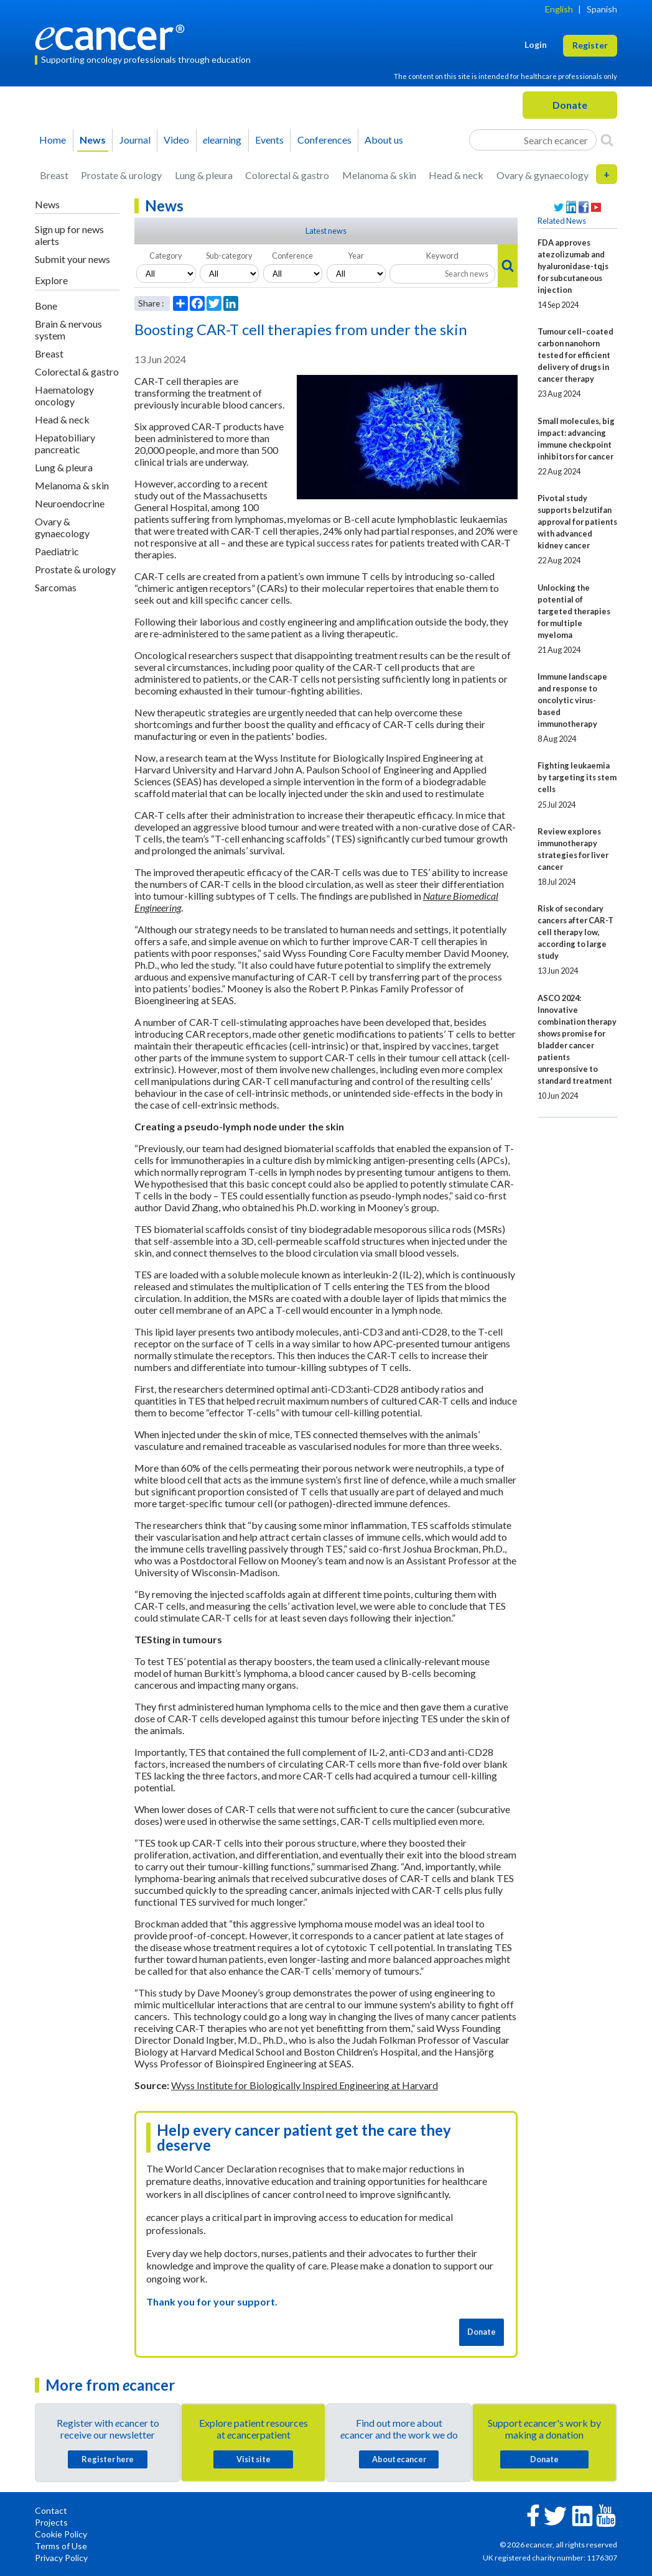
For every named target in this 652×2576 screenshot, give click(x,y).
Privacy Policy (61, 2557)
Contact (51, 2510)
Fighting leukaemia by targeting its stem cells (577, 777)
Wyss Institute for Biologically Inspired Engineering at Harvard (304, 2085)
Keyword (442, 256)
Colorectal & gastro (287, 175)
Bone (46, 306)
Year (356, 256)
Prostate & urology (121, 175)
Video (176, 139)
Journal (135, 139)
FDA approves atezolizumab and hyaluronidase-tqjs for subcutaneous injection (573, 266)
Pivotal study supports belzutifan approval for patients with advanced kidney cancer (577, 521)
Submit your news (72, 259)
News (93, 139)
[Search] (607, 139)
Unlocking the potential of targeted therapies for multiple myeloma (574, 611)
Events (269, 139)
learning (222, 139)
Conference (292, 256)
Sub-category (229, 256)
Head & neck (456, 175)
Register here (108, 2459)
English (559, 9)
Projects (51, 2522)
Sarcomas (56, 587)
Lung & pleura (204, 175)
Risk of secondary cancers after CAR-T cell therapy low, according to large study (575, 932)
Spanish (602, 9)
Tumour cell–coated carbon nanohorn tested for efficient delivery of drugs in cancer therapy (575, 355)
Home (52, 139)
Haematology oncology (64, 395)
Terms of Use (61, 2546)
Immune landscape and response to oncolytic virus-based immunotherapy (572, 700)
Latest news (326, 231)
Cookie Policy (61, 2534)
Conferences (324, 139)
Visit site (253, 2459)
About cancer (399, 2459)
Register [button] (590, 45)
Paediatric (57, 551)
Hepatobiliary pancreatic (65, 443)
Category (165, 256)
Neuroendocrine (70, 503)
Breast (54, 175)
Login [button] (535, 44)
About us (384, 139)
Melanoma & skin (379, 175)
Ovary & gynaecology (542, 175)
